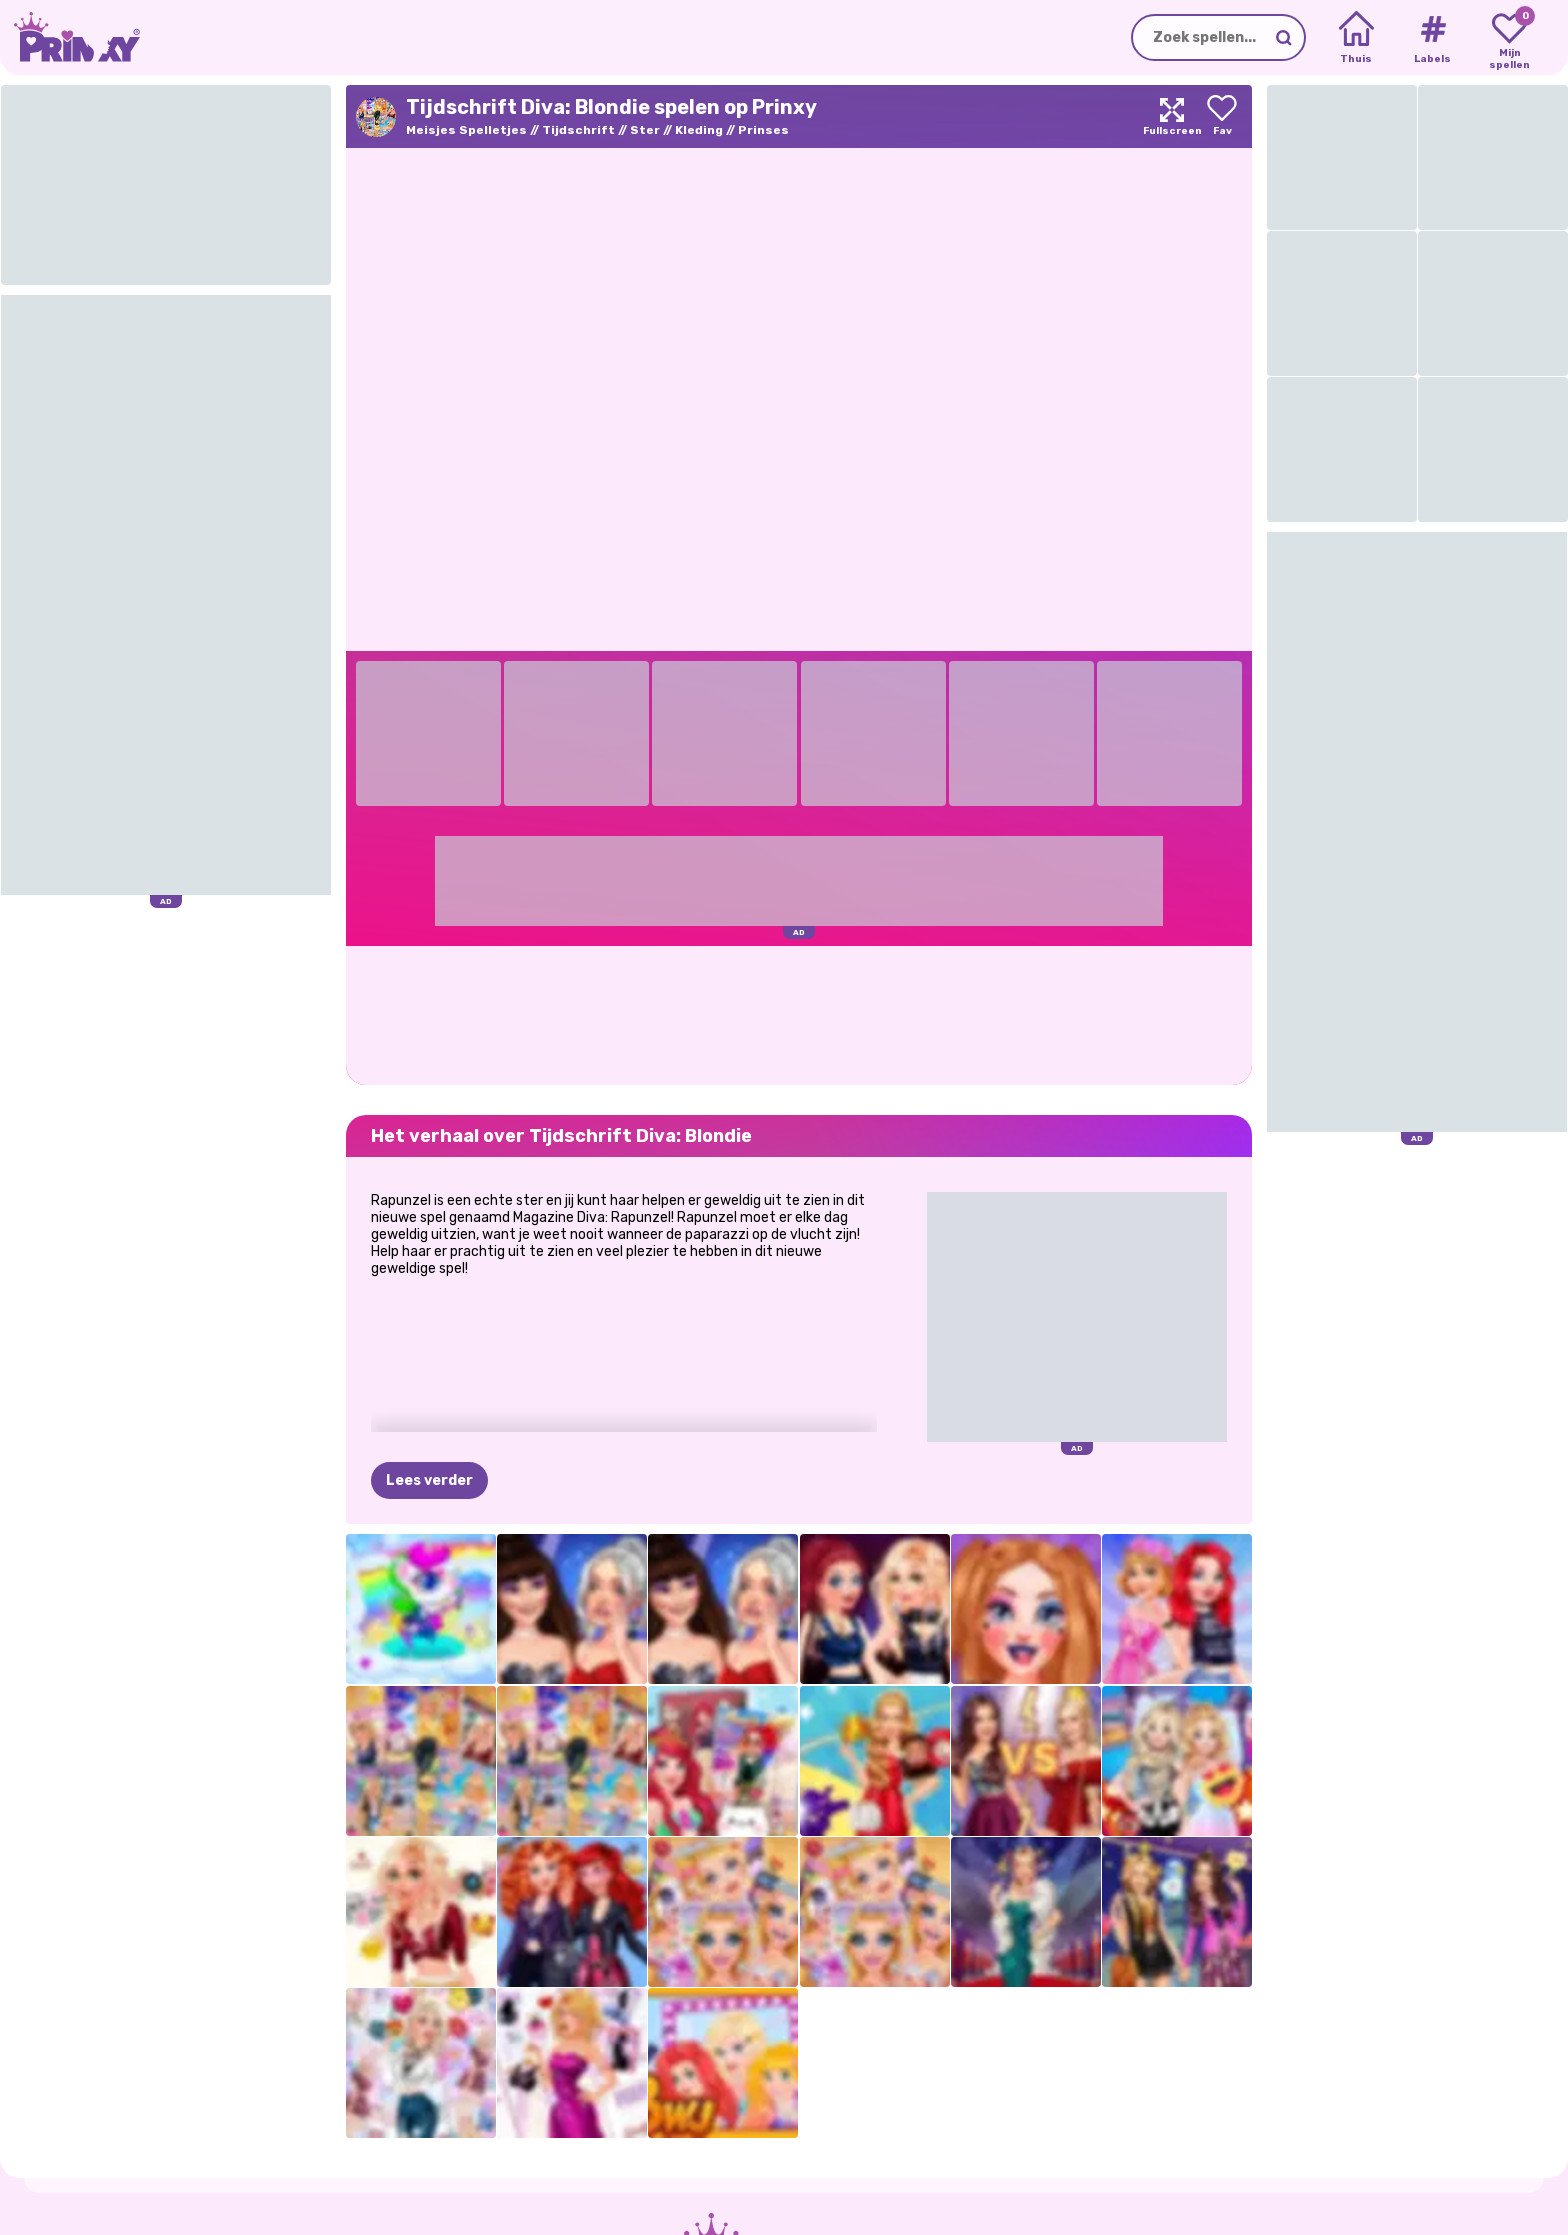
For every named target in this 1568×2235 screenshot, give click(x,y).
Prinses (763, 130)
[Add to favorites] (1222, 116)
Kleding (699, 130)
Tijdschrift (578, 130)
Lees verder (429, 1480)
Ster (645, 130)
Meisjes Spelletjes (466, 130)
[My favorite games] (1509, 38)
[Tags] (1432, 38)
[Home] (1356, 38)
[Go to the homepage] (70, 37)
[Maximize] (1172, 116)
